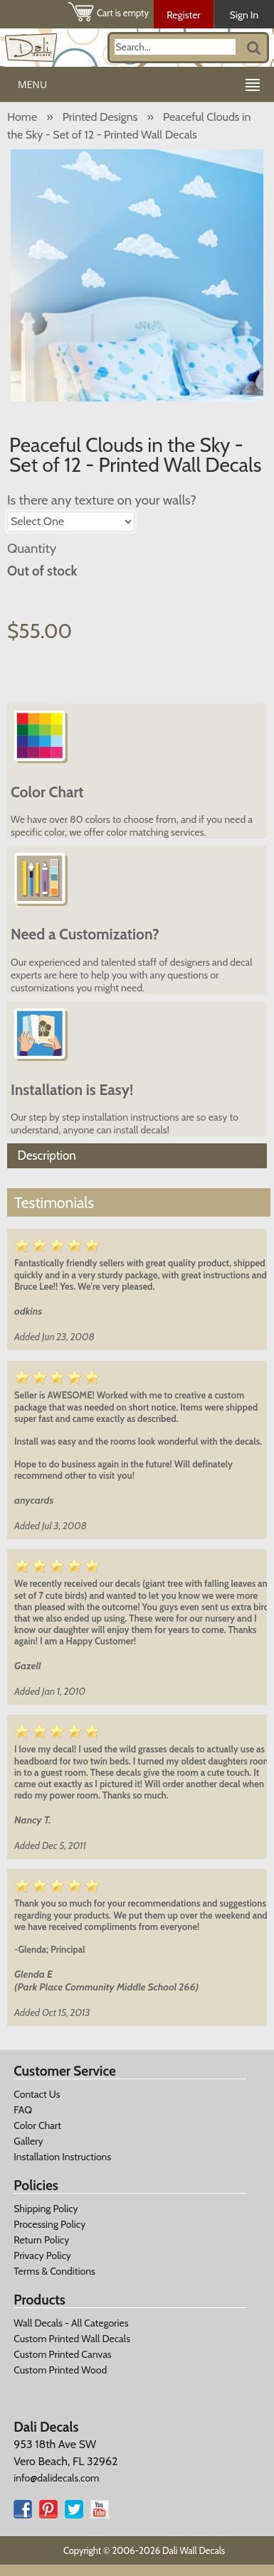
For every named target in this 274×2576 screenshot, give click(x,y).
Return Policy (41, 2239)
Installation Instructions (62, 2156)
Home (22, 117)
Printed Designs (100, 117)
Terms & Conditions (54, 2271)
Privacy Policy (42, 2255)
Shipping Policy (46, 2208)
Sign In (244, 15)
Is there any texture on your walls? (101, 500)
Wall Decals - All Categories (71, 2323)
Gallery (28, 2141)
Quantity (31, 548)
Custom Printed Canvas (62, 2354)
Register (184, 15)
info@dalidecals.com (56, 2478)
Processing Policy (49, 2224)
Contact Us (37, 2094)
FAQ (23, 2109)
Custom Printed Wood (60, 2370)
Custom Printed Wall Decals (72, 2338)
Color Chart (37, 2125)
